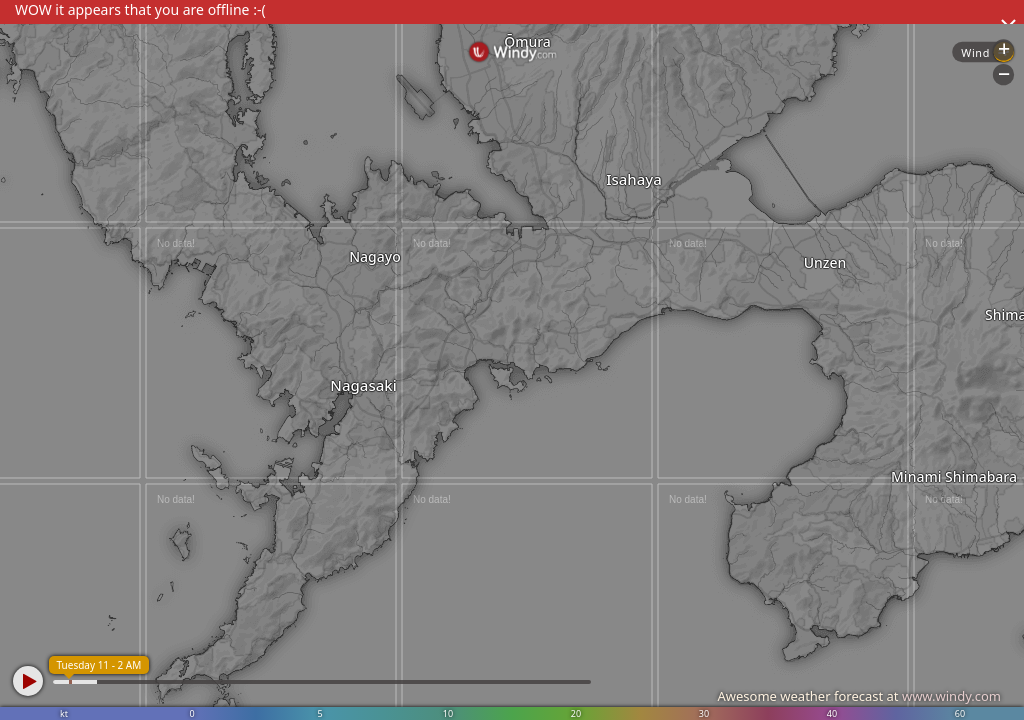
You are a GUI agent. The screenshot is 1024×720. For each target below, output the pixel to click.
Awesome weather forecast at (859, 696)
